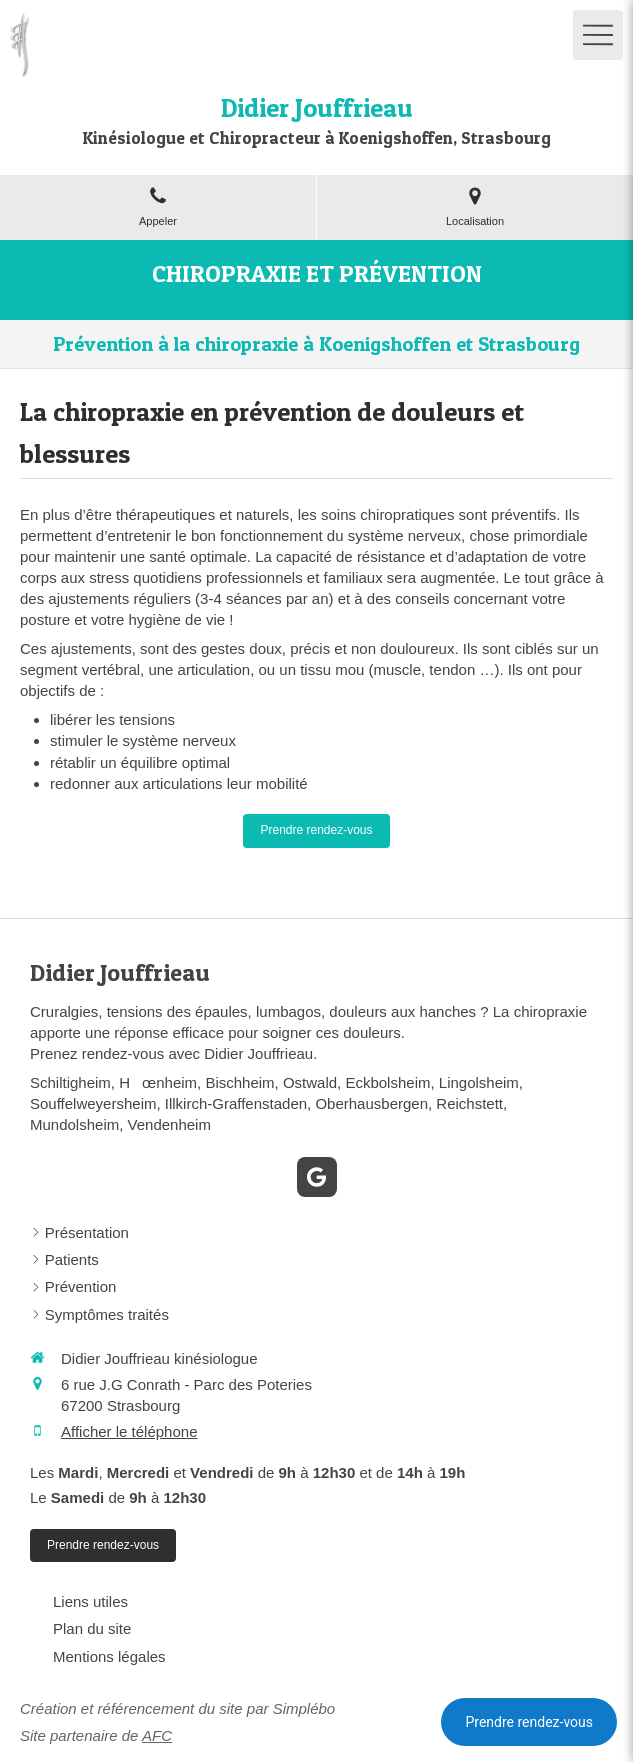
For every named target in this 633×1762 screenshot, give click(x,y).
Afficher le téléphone (129, 1431)
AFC (157, 1735)
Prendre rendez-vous (529, 1722)
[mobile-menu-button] (598, 35)
